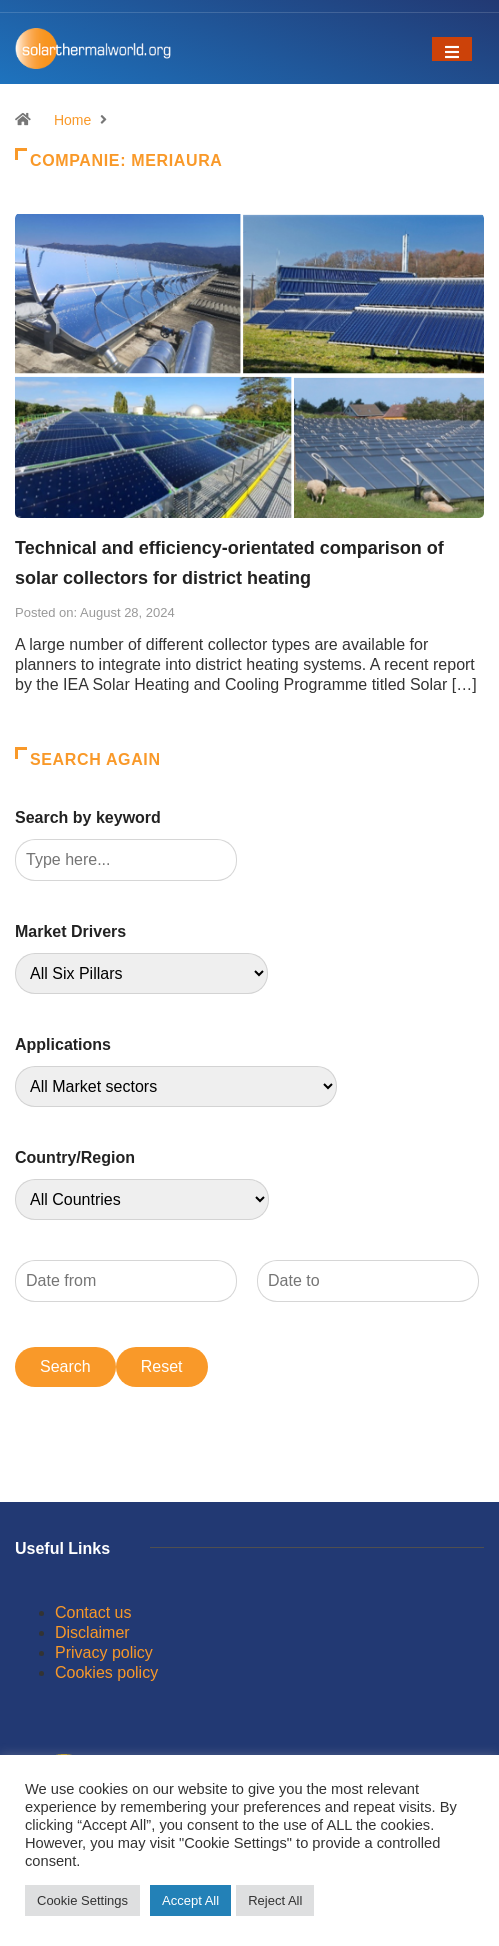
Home (72, 120)
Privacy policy (104, 1652)
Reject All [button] (275, 1900)
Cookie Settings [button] (82, 1900)
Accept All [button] (190, 1900)
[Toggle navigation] (452, 49)
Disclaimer (92, 1632)
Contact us (93, 1612)
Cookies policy (106, 1672)
